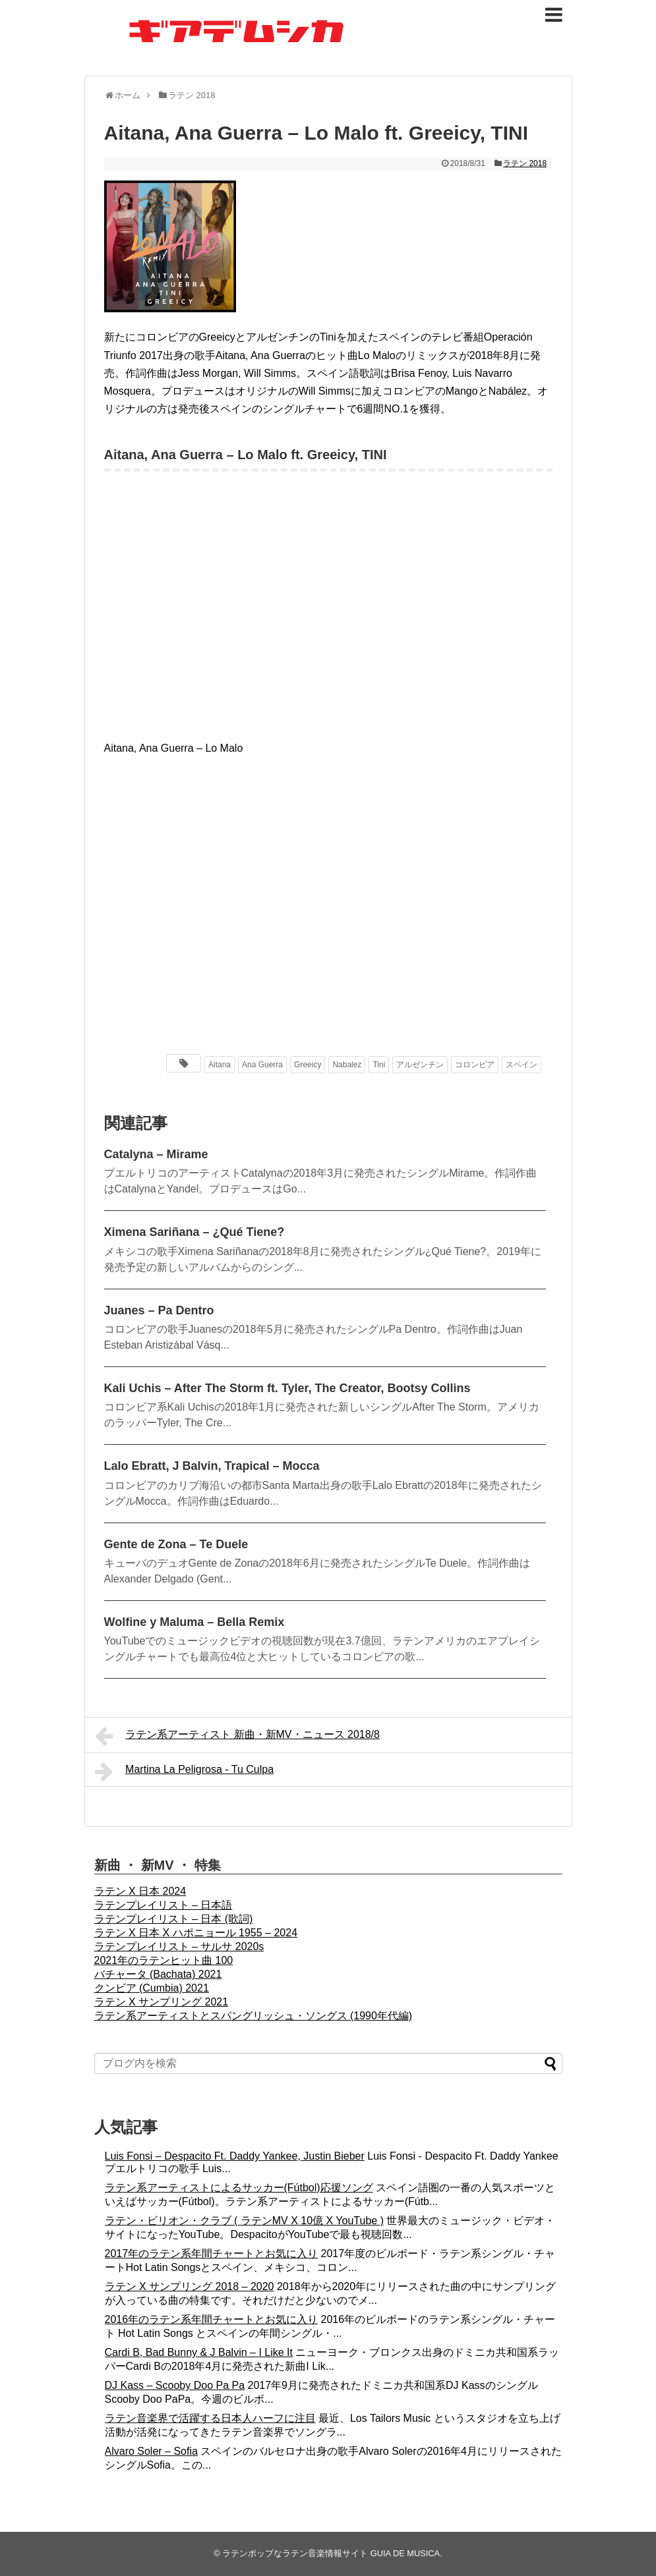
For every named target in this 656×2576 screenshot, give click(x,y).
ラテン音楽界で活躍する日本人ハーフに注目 (210, 2418)
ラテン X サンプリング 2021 (161, 2001)
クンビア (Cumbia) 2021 (151, 1988)
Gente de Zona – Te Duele (176, 1544)
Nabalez (346, 1064)
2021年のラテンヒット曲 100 (163, 1960)
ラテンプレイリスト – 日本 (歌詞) (173, 1918)
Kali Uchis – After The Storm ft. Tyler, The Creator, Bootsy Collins (287, 1388)
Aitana (219, 1064)
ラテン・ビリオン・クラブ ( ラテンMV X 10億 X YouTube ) (244, 2220)
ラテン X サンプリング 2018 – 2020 (189, 2286)
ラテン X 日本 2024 (140, 1891)
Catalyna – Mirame (156, 1154)
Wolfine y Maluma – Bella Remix (194, 1622)
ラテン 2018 (525, 163)
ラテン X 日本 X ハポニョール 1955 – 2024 (196, 1932)
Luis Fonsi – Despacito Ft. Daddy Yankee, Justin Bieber (235, 2156)
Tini (379, 1064)
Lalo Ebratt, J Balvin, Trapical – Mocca (212, 1465)
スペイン (521, 1064)
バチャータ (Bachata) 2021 (158, 1974)
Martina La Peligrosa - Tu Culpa (184, 1771)
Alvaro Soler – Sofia (151, 2451)
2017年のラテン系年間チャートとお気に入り (211, 2253)
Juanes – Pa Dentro (159, 1310)
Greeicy (307, 1064)
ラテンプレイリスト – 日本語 (163, 1905)
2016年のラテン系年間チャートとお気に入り (211, 2319)
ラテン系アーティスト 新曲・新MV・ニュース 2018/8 (237, 1736)
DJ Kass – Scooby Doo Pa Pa (175, 2385)
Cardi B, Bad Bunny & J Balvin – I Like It (199, 2352)
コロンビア (474, 1064)
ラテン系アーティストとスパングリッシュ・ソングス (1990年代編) (253, 2015)
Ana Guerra (262, 1064)
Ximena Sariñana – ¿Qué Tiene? (194, 1232)
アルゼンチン (420, 1064)
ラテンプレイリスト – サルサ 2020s (179, 1946)
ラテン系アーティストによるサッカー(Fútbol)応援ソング (239, 2187)
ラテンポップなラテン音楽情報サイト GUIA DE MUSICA (331, 2553)
